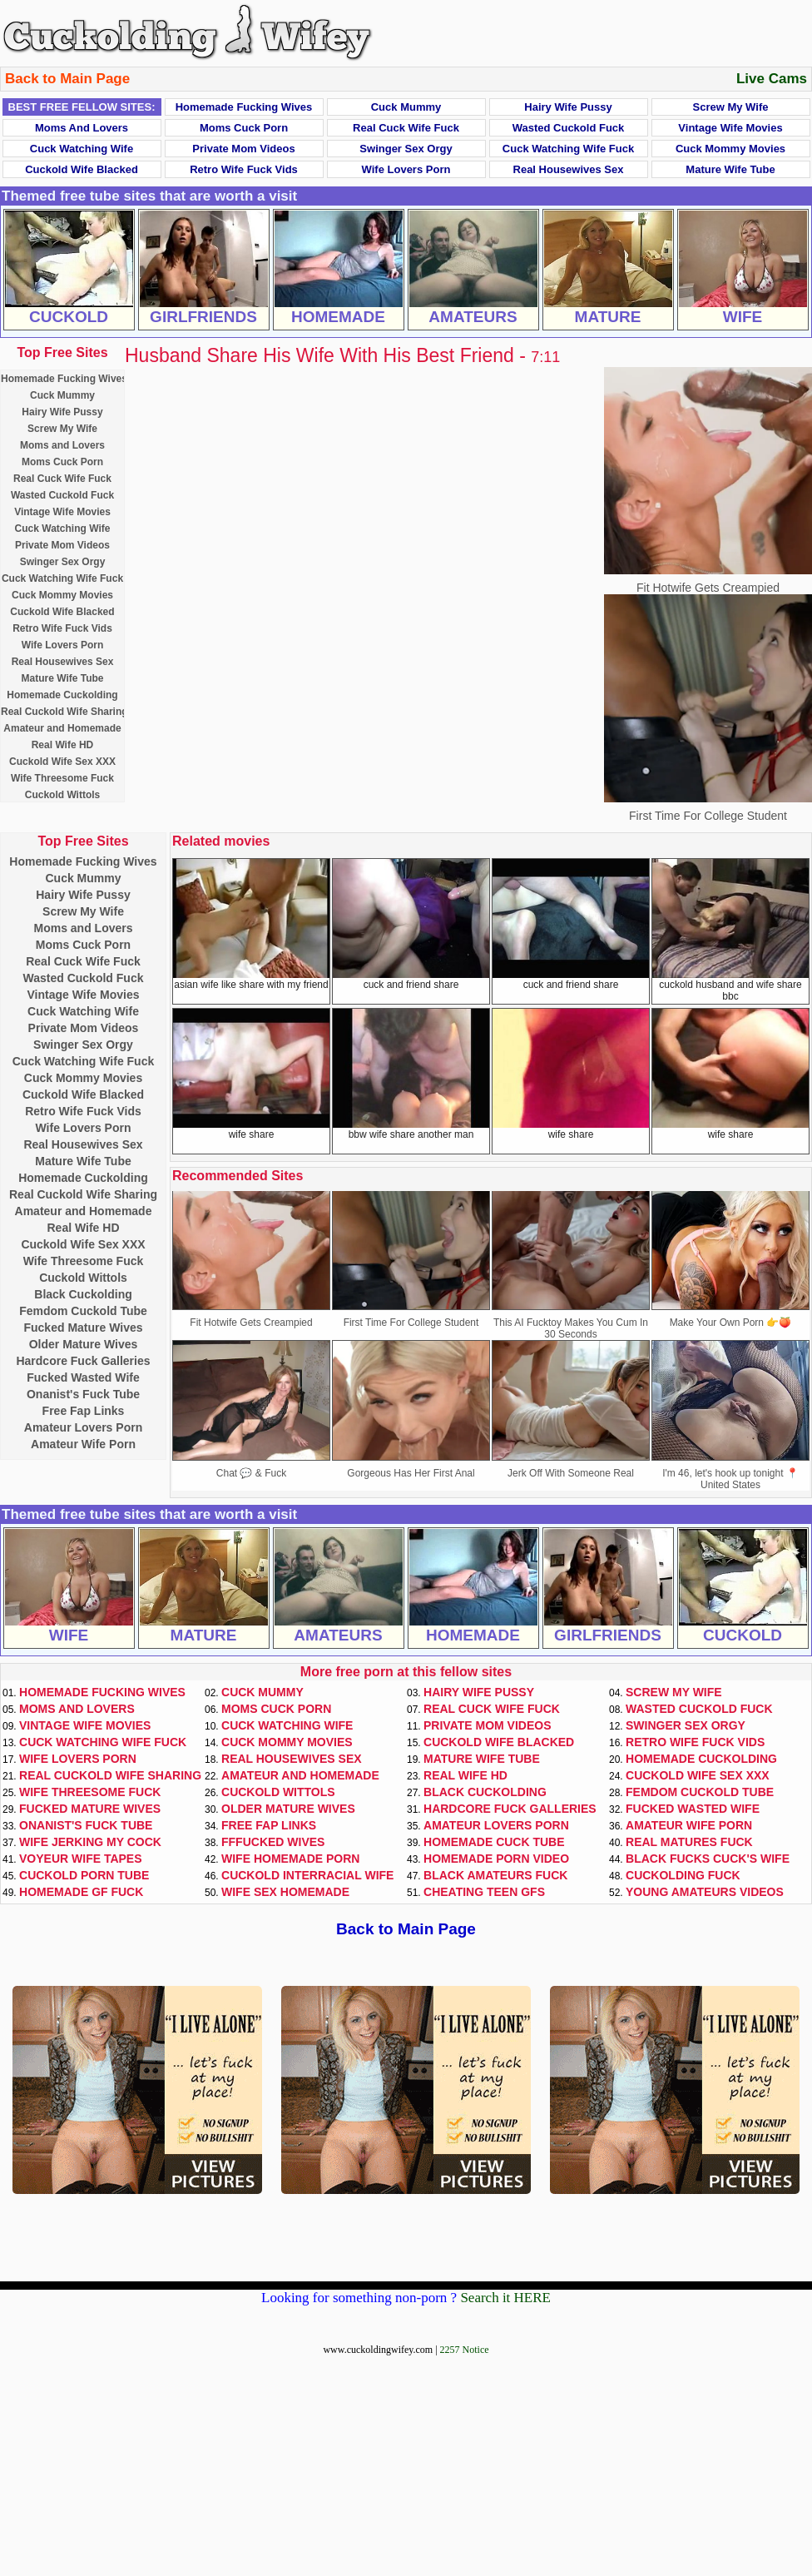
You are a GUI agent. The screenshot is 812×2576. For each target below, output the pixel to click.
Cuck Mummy (406, 107)
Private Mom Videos (243, 148)
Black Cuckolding (82, 1294)
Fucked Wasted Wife (83, 1377)
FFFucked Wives (272, 1842)
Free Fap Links (83, 1410)
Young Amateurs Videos (705, 1891)
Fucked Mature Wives (82, 1327)
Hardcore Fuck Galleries (83, 1360)
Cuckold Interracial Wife (307, 1875)
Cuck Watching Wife (81, 148)
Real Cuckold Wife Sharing (64, 711)
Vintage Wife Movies (730, 128)
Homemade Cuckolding (62, 695)
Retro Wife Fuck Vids (244, 169)
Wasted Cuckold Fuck (568, 128)
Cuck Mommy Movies (730, 148)
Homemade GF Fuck (81, 1891)
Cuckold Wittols (63, 795)
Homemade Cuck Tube (494, 1842)
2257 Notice (464, 2349)
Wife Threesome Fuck (62, 778)
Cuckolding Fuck (683, 1875)
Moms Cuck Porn (244, 128)
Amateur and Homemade (62, 728)
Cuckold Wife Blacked (81, 169)
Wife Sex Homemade (285, 1891)
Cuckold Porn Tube (84, 1875)
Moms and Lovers (81, 128)
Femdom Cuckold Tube (83, 1311)
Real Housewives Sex (568, 169)
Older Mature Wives (83, 1344)
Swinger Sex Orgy (405, 148)
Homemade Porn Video (496, 1858)
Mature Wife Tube (730, 169)
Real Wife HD (63, 745)
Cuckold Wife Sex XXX (62, 761)
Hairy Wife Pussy (567, 107)
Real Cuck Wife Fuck (406, 128)
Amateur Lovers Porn (83, 1427)
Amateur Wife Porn (83, 1444)
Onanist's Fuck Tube (83, 1394)
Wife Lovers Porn (406, 169)
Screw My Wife (731, 107)
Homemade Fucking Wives (244, 107)
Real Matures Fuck (689, 1842)
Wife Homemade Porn (290, 1858)
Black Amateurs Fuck (495, 1875)
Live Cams (771, 79)
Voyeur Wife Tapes (80, 1858)
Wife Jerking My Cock (90, 1842)
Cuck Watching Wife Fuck (568, 148)
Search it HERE (505, 2297)
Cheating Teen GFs (484, 1891)
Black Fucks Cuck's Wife (708, 1858)
